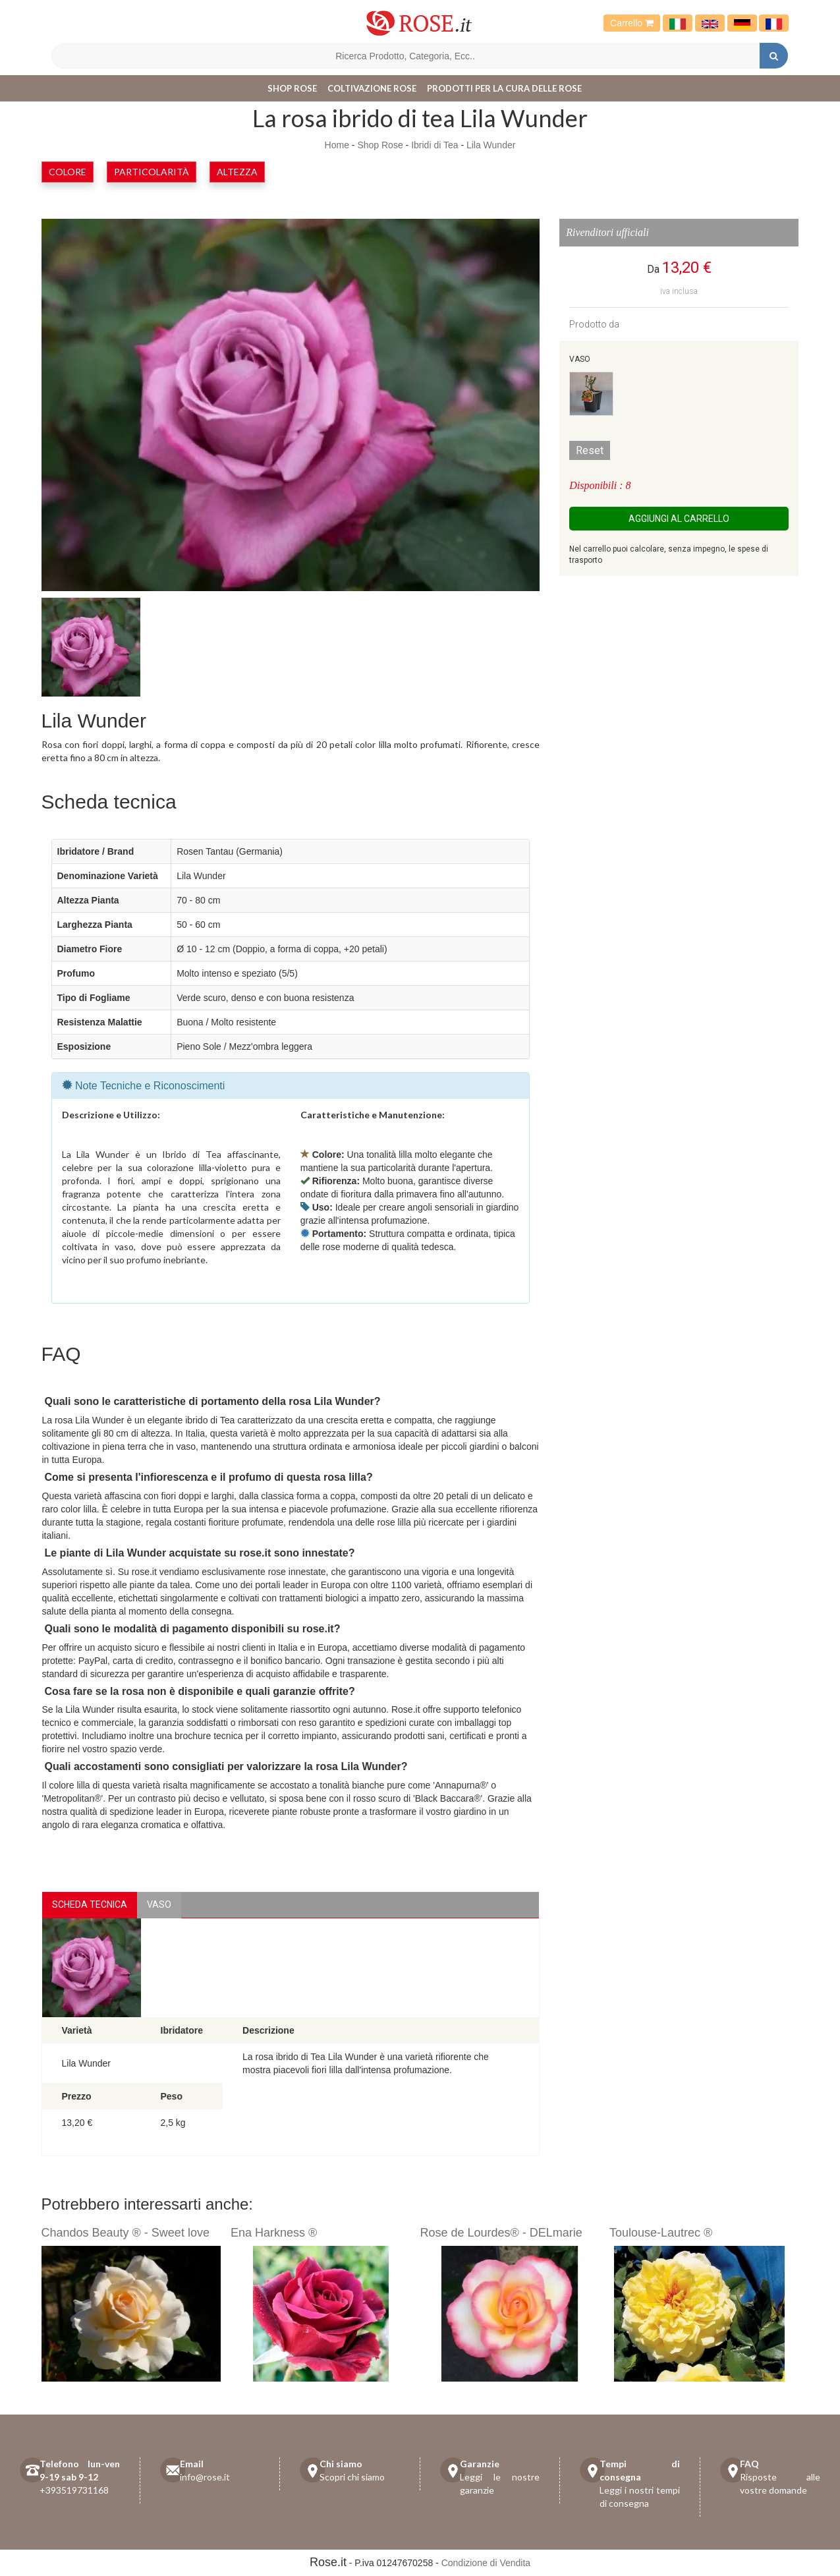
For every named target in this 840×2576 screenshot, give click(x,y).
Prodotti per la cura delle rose (504, 88)
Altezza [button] (237, 171)
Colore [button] (67, 171)
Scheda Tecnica (89, 1904)
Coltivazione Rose (371, 88)
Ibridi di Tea (434, 145)
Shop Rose (292, 88)
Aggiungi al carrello (679, 518)
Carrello (632, 23)
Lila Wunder (490, 145)
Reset (589, 450)
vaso (159, 1904)
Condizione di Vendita (485, 2563)
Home (337, 145)
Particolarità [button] (151, 171)
